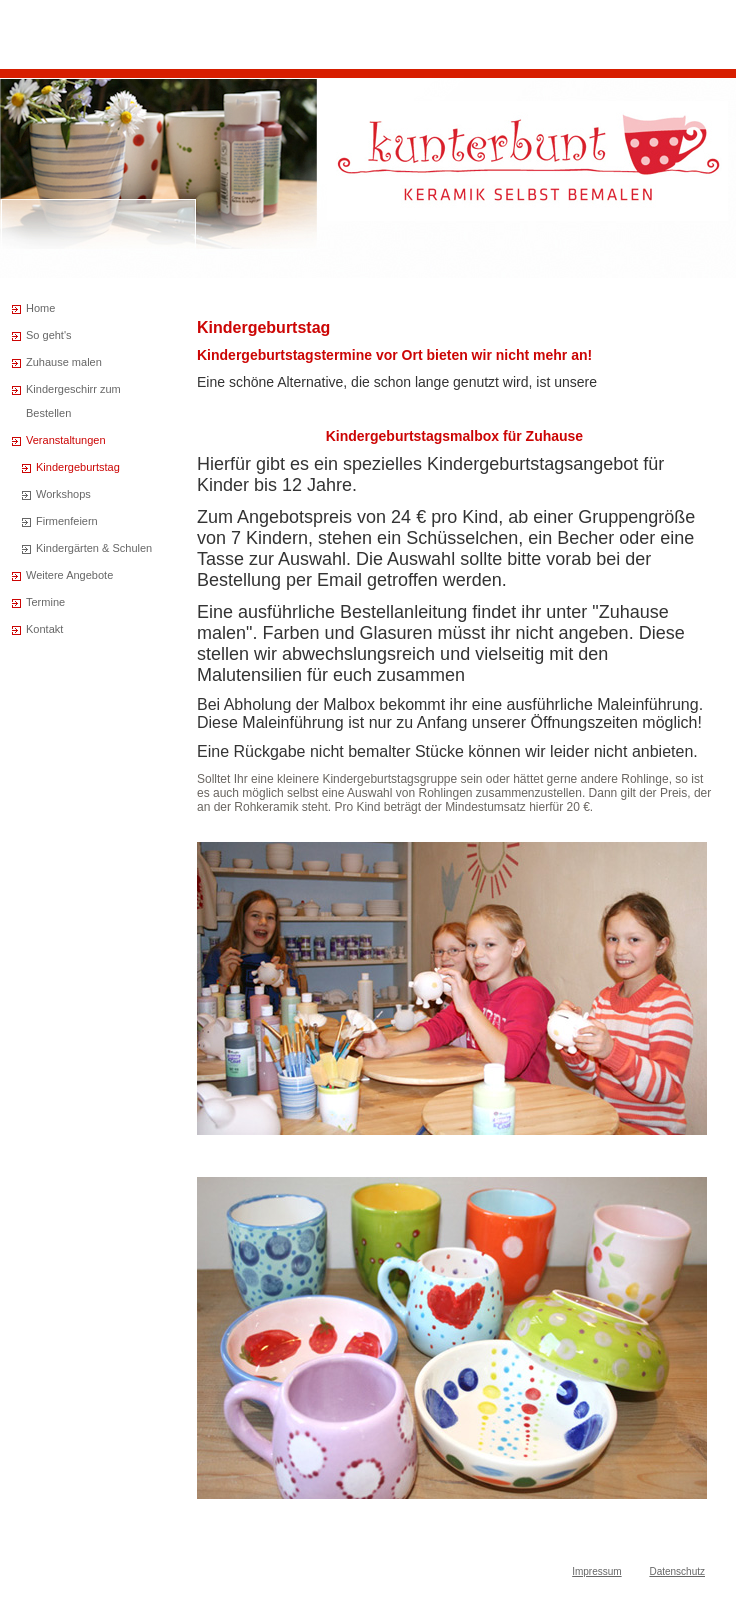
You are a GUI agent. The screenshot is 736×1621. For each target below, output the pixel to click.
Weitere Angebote (69, 575)
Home (40, 308)
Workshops (63, 494)
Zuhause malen (64, 362)
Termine (45, 602)
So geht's (49, 335)
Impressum (596, 1571)
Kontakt (44, 629)
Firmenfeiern (67, 521)
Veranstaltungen (66, 440)
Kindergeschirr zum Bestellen (73, 401)
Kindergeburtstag (78, 467)
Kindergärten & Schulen (94, 548)
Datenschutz (677, 1571)
